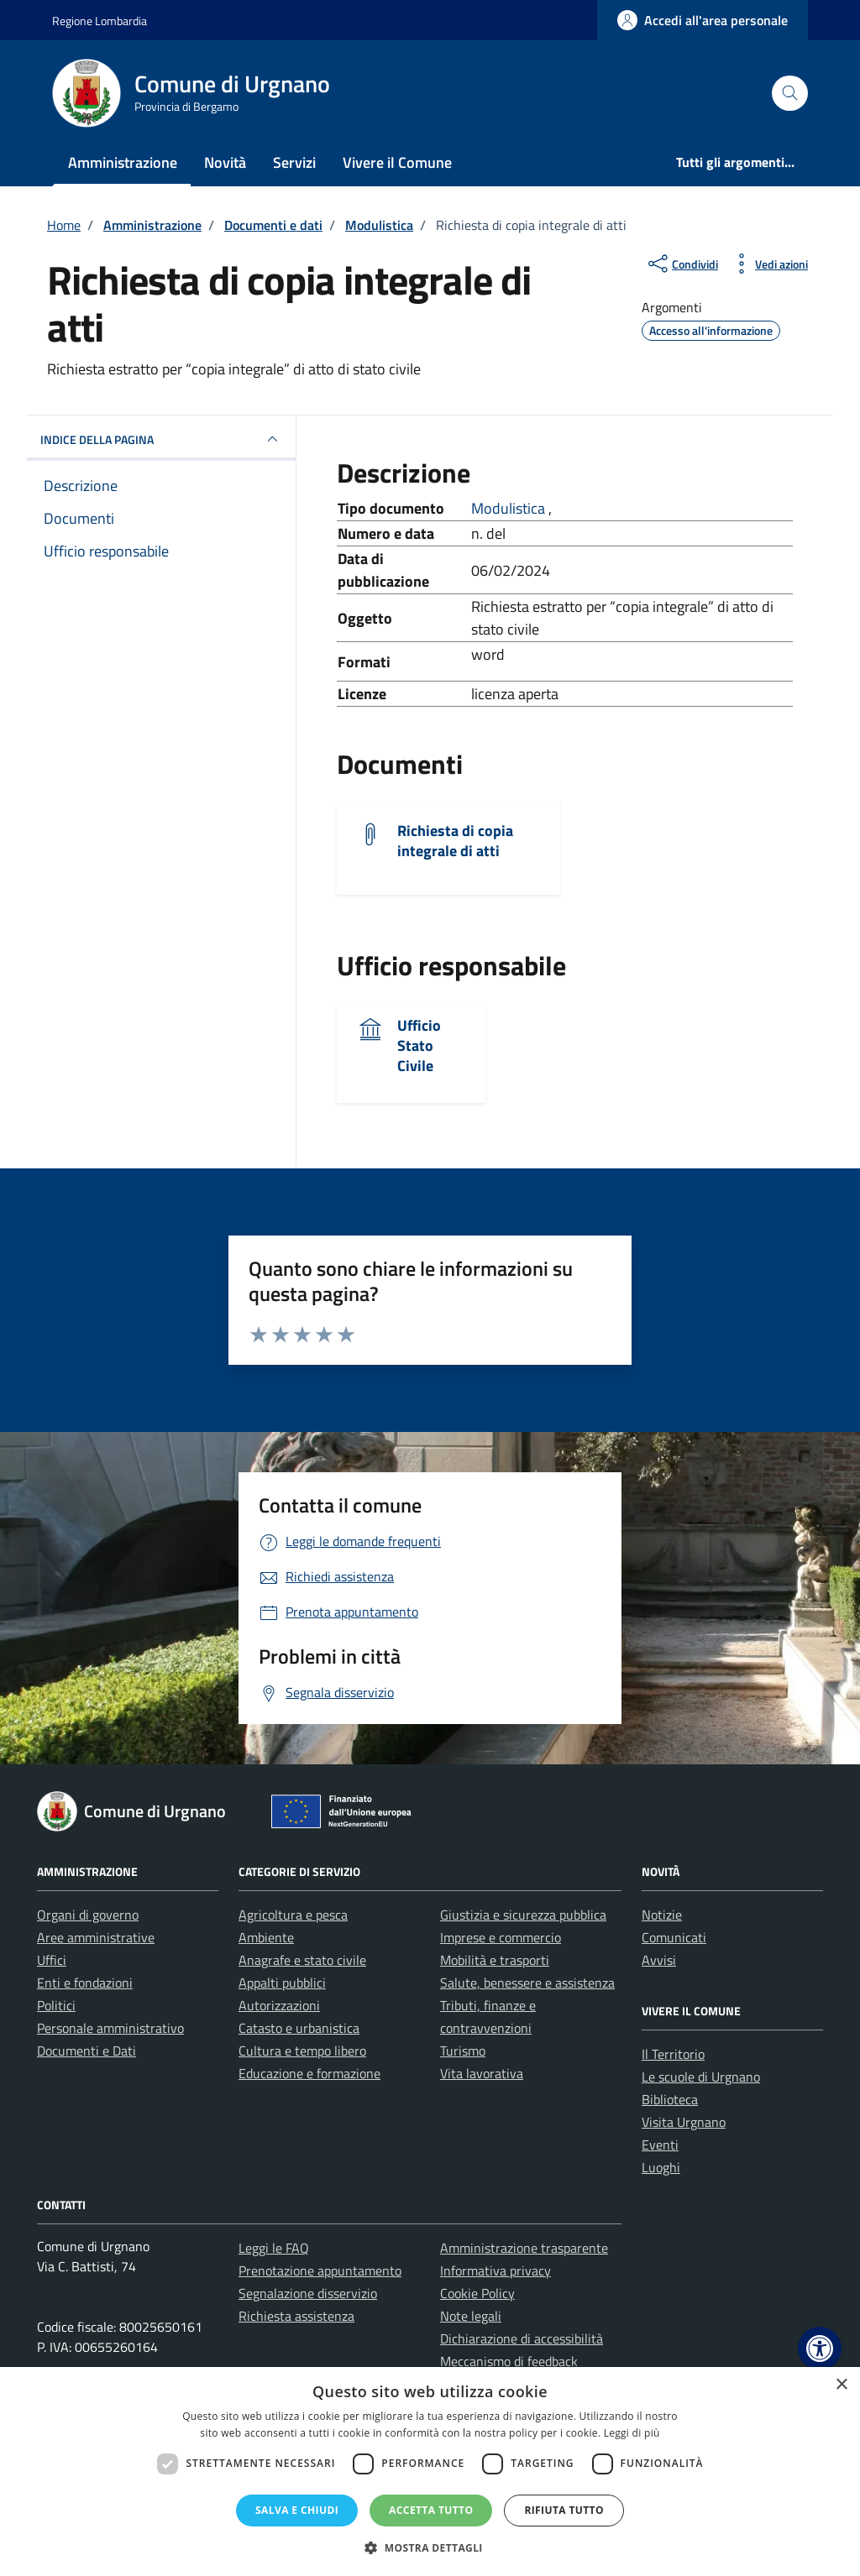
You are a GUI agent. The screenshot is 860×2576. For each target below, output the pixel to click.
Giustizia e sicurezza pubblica (523, 1915)
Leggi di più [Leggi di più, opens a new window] (632, 2433)
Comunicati (674, 1937)
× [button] (841, 2385)
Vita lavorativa (481, 2073)
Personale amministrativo (110, 2028)
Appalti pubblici (282, 1982)
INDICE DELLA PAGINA (161, 439)
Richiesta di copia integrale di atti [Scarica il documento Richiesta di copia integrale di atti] (455, 840)
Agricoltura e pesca (293, 1915)
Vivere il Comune (397, 162)
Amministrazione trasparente (524, 2248)
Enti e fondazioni (85, 1982)
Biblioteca (670, 2099)
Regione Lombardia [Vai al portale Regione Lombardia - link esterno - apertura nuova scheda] (99, 20)
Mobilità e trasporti (494, 1960)
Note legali (470, 2316)
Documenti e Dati (86, 2050)
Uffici (51, 1960)
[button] (820, 2348)
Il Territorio (673, 2054)
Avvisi (659, 1960)
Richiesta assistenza (296, 2316)
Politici (56, 2005)
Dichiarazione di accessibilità (521, 2338)
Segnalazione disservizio (308, 2293)
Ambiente (266, 1937)
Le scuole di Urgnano (701, 2077)
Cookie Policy (477, 2293)
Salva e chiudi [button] (296, 2510)
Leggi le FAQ (274, 2248)
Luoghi (661, 2167)
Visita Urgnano (684, 2122)
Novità (225, 162)
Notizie (662, 1915)
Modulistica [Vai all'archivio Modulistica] (509, 508)
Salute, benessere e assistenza (527, 1982)
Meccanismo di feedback (509, 2361)
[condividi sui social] (681, 263)
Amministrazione (122, 162)
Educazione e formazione (309, 2073)
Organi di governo (88, 1915)
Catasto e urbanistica (299, 2028)
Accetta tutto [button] (431, 2510)
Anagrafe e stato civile (302, 1960)
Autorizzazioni (279, 2005)
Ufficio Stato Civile (419, 1045)
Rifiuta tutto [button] (564, 2510)
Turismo (462, 2050)
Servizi (294, 162)
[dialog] (430, 2471)
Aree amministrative (96, 1937)
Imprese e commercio (500, 1937)
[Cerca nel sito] (790, 94)
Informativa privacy (495, 2270)
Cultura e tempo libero (302, 2050)
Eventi (660, 2144)
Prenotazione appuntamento (320, 2270)
